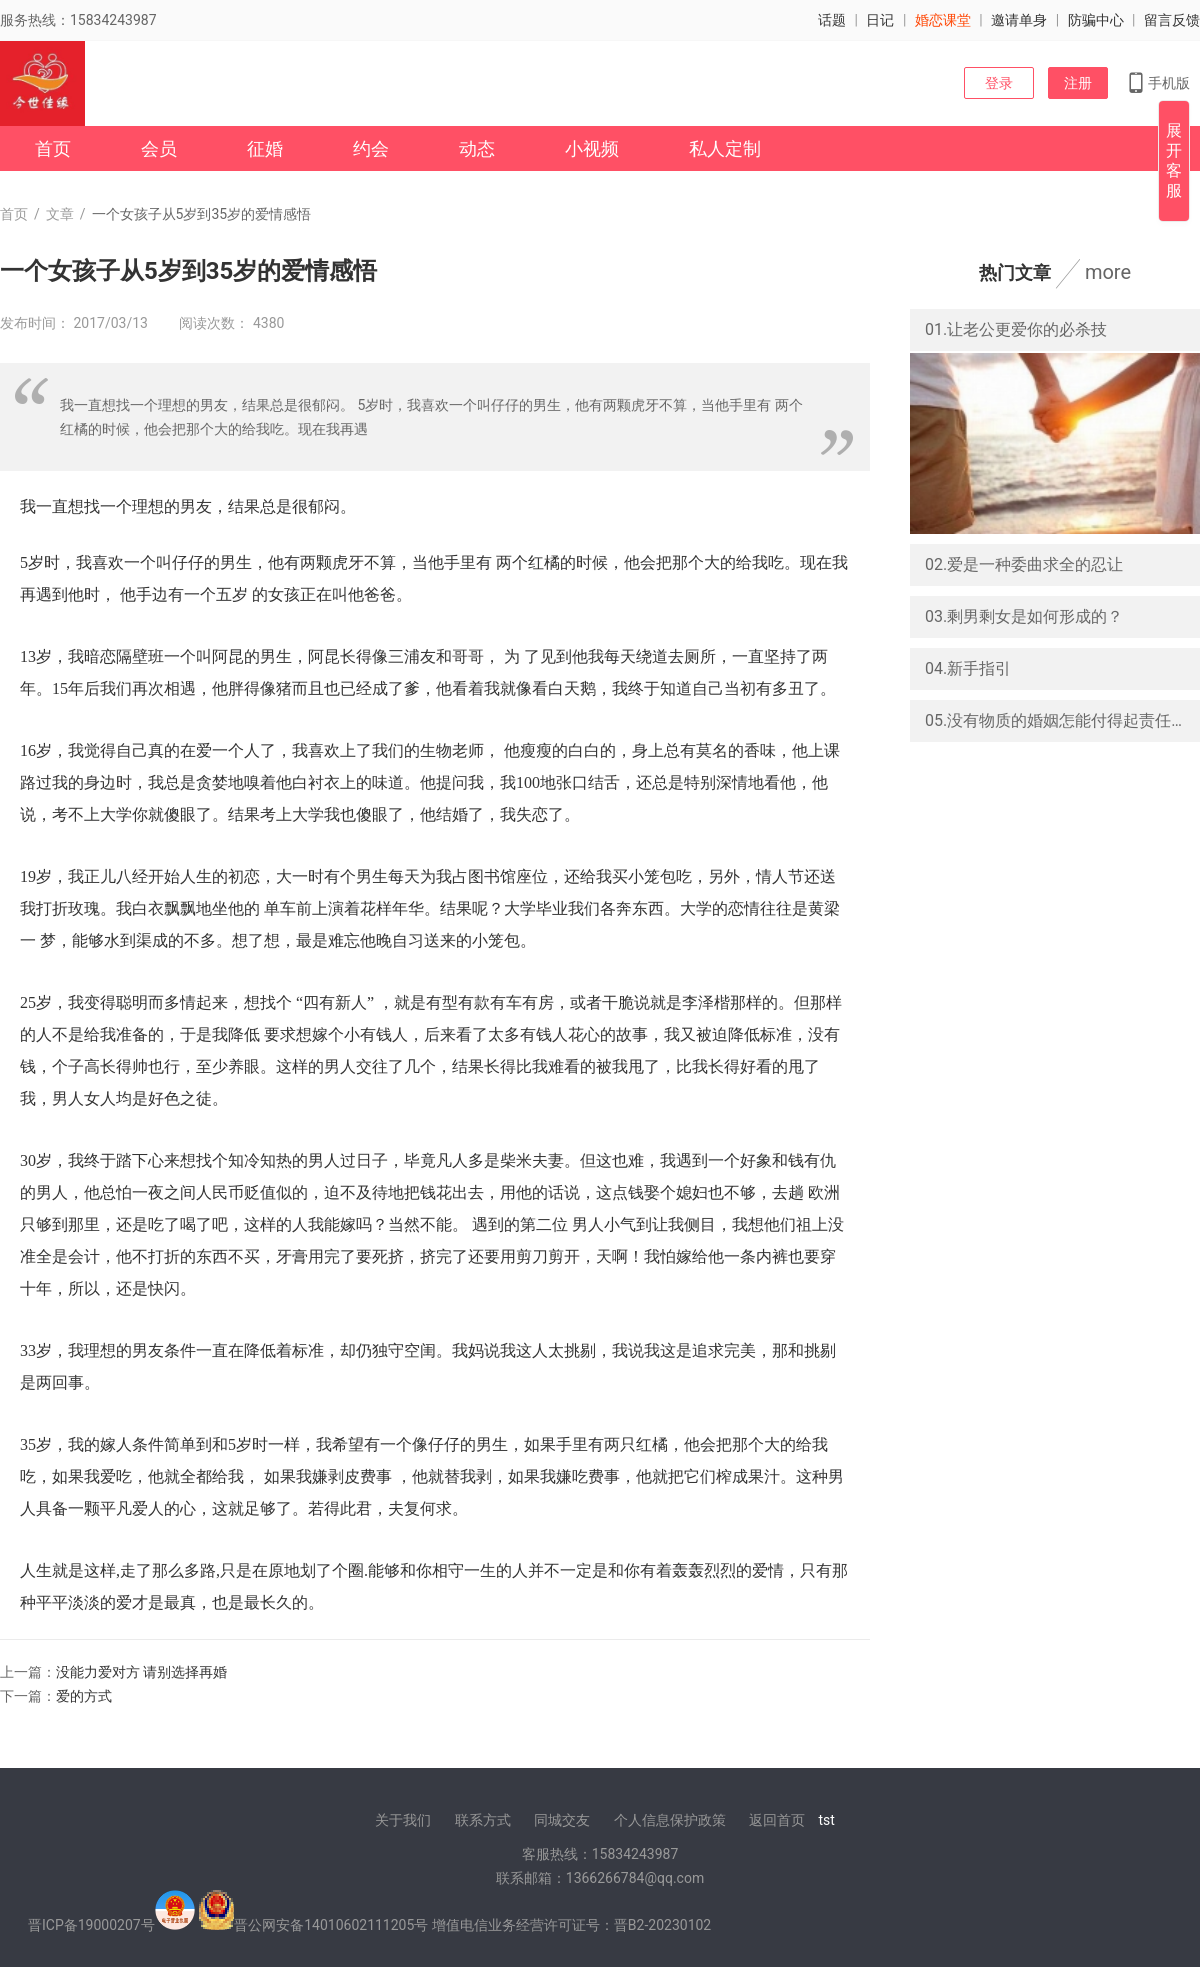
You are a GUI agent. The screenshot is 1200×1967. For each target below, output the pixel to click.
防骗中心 (1096, 20)
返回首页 (777, 1820)
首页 (53, 148)
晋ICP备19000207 (84, 1925)
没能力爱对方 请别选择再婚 (141, 1672)
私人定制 (725, 148)
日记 (880, 20)
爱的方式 (84, 1696)
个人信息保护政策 (670, 1820)
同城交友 (562, 1820)
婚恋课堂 (943, 20)
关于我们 (403, 1820)
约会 (371, 148)
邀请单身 (1019, 20)
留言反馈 (1172, 20)
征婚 (265, 148)
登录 (999, 83)
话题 (832, 20)
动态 (477, 148)
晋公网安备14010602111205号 (331, 1925)
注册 (1078, 83)
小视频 (592, 148)
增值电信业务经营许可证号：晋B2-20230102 (571, 1925)
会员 (159, 148)
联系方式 (483, 1820)
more (1108, 272)
